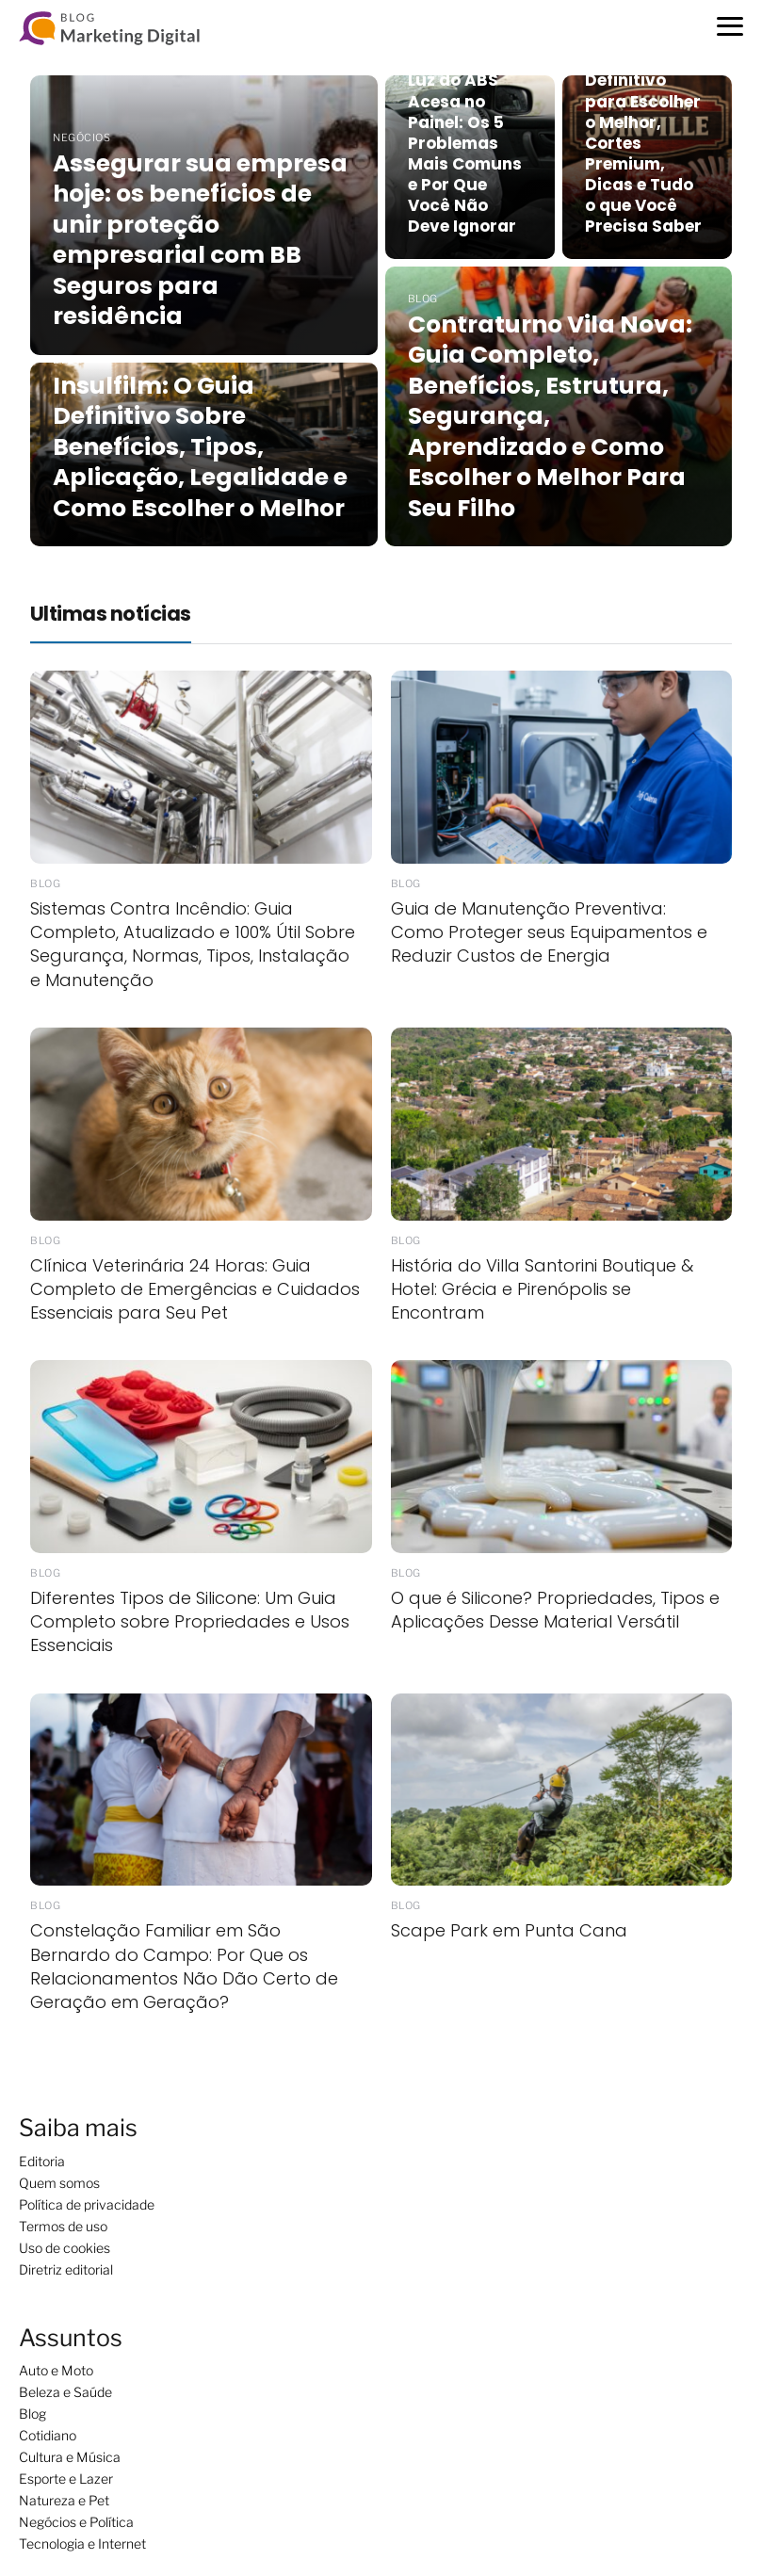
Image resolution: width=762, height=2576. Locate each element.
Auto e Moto (56, 2370)
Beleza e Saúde (65, 2392)
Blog (32, 2414)
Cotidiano (47, 2435)
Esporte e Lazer (66, 2479)
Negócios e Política (76, 2522)
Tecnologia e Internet (82, 2543)
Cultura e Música (70, 2457)
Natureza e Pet (64, 2500)
